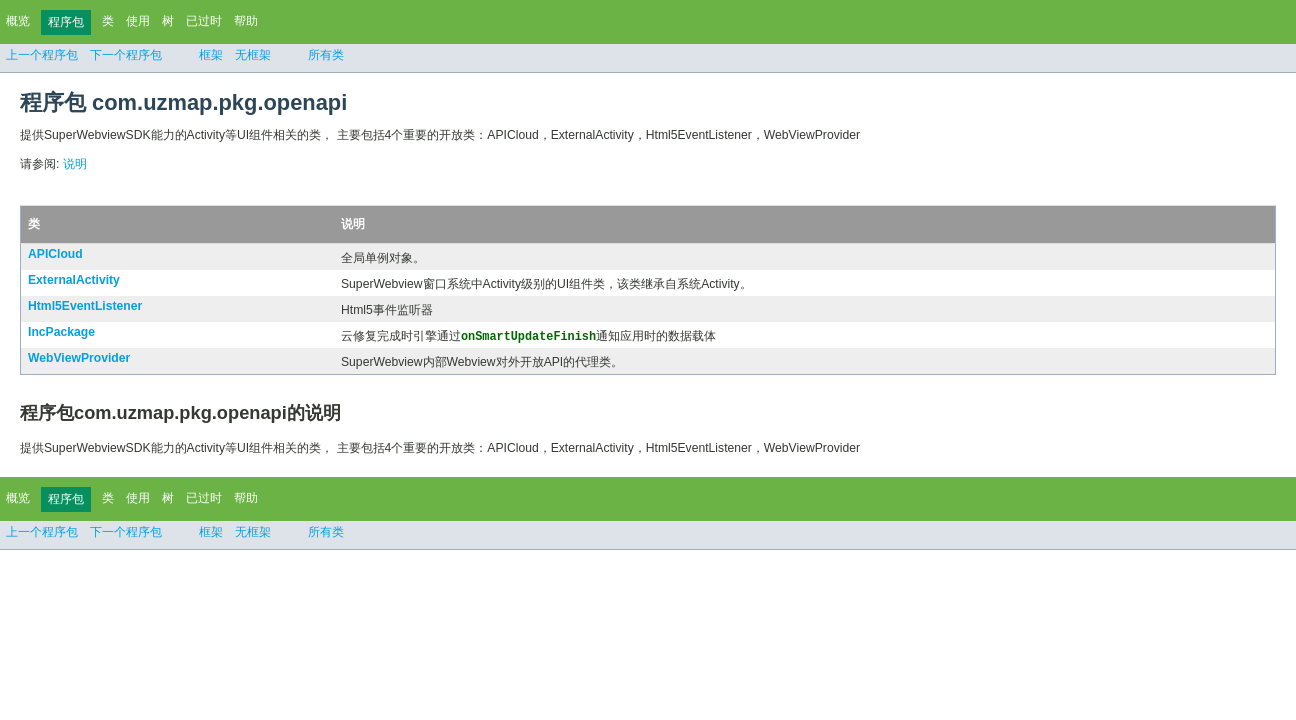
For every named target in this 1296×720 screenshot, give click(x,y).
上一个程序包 (42, 55)
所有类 (326, 55)
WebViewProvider (79, 359)
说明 (75, 164)
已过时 (204, 21)
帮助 (246, 21)
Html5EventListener (85, 306)
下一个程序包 (126, 55)
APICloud (55, 254)
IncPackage (61, 332)
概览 (18, 21)
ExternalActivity (74, 280)
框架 (211, 55)
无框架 (253, 55)
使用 (138, 21)
